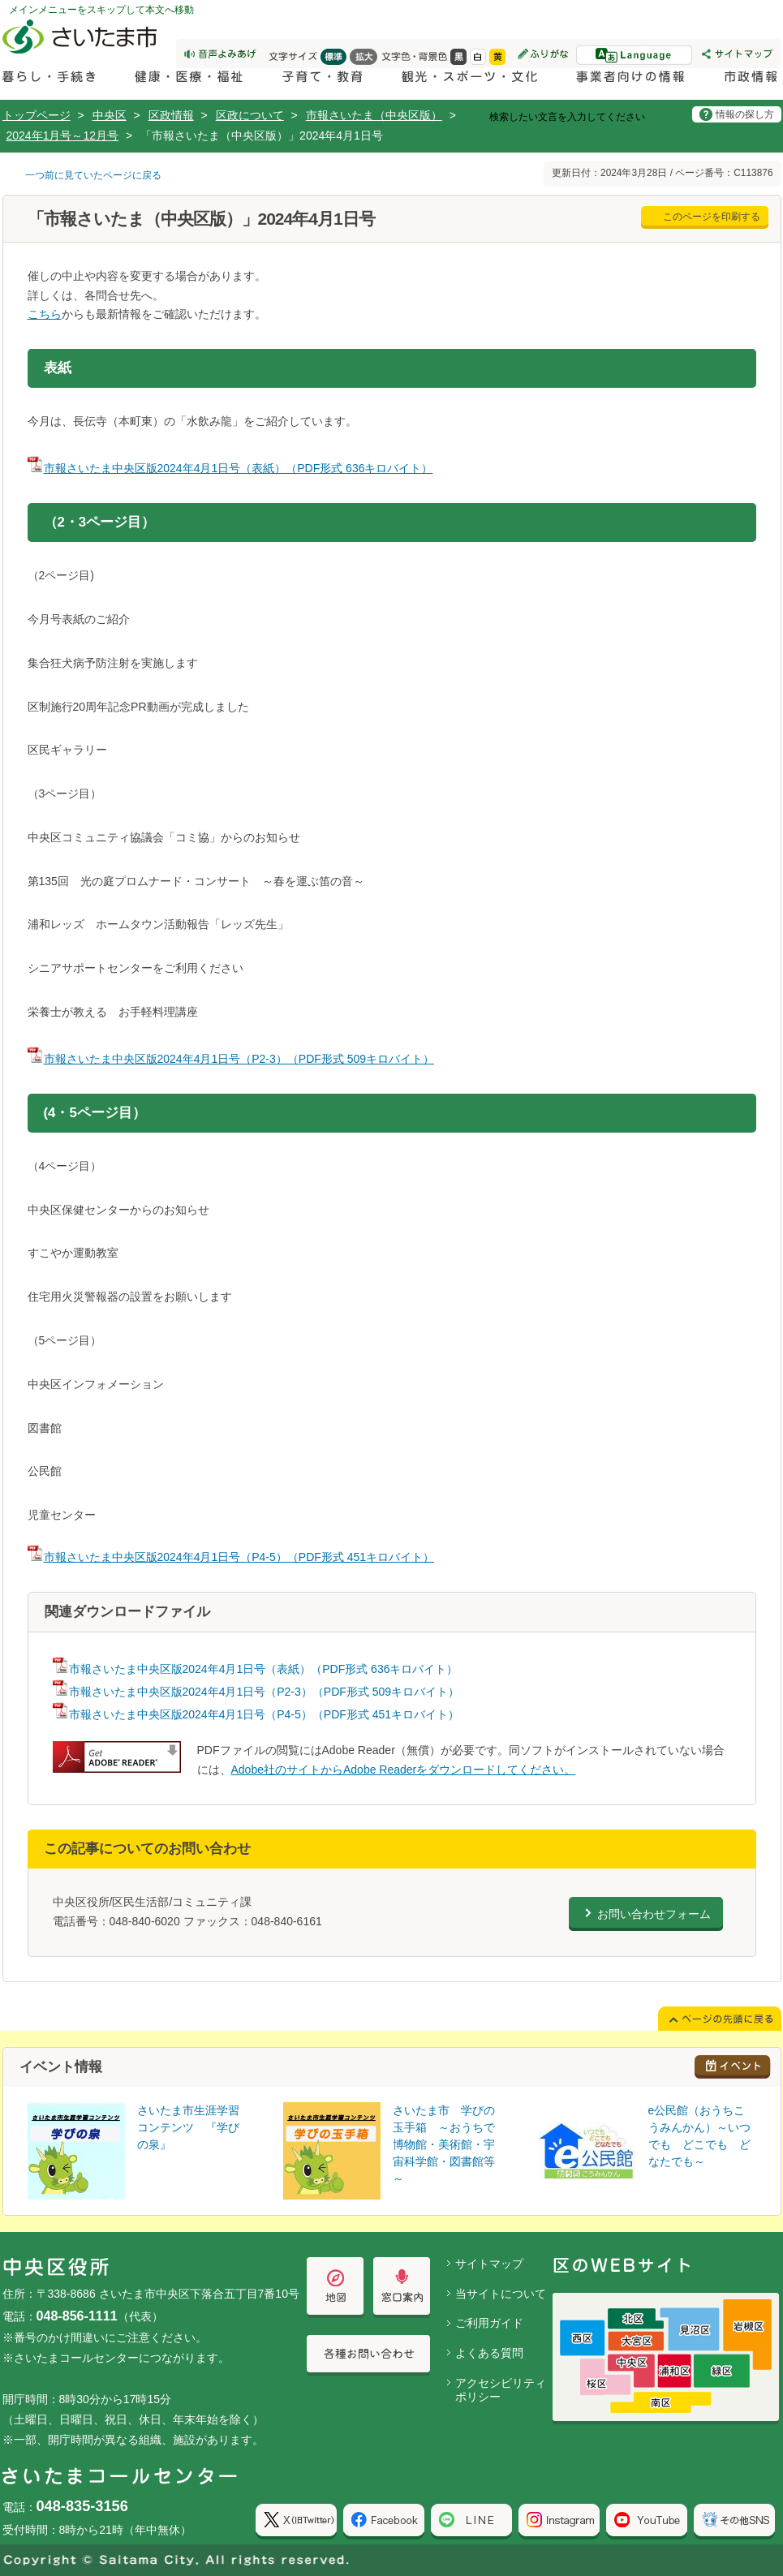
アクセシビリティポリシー (500, 2389)
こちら (45, 313)
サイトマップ (489, 2263)
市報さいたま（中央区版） (374, 115)
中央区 (109, 115)
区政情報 (171, 115)
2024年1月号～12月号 (62, 135)
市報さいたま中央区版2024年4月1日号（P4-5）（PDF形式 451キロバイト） (231, 1556)
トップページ (36, 115)
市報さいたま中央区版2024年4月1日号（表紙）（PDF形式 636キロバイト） (230, 468)
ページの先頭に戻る (0, 0)
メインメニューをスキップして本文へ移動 (101, 9)
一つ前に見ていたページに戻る (93, 175)
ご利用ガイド (489, 2322)
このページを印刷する (711, 216)
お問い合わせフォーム (654, 1913)
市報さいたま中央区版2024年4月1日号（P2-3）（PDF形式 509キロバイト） (231, 1058)
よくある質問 (489, 2352)
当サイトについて (500, 2293)
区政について (250, 115)
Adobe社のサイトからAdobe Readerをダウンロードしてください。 (403, 1769)
